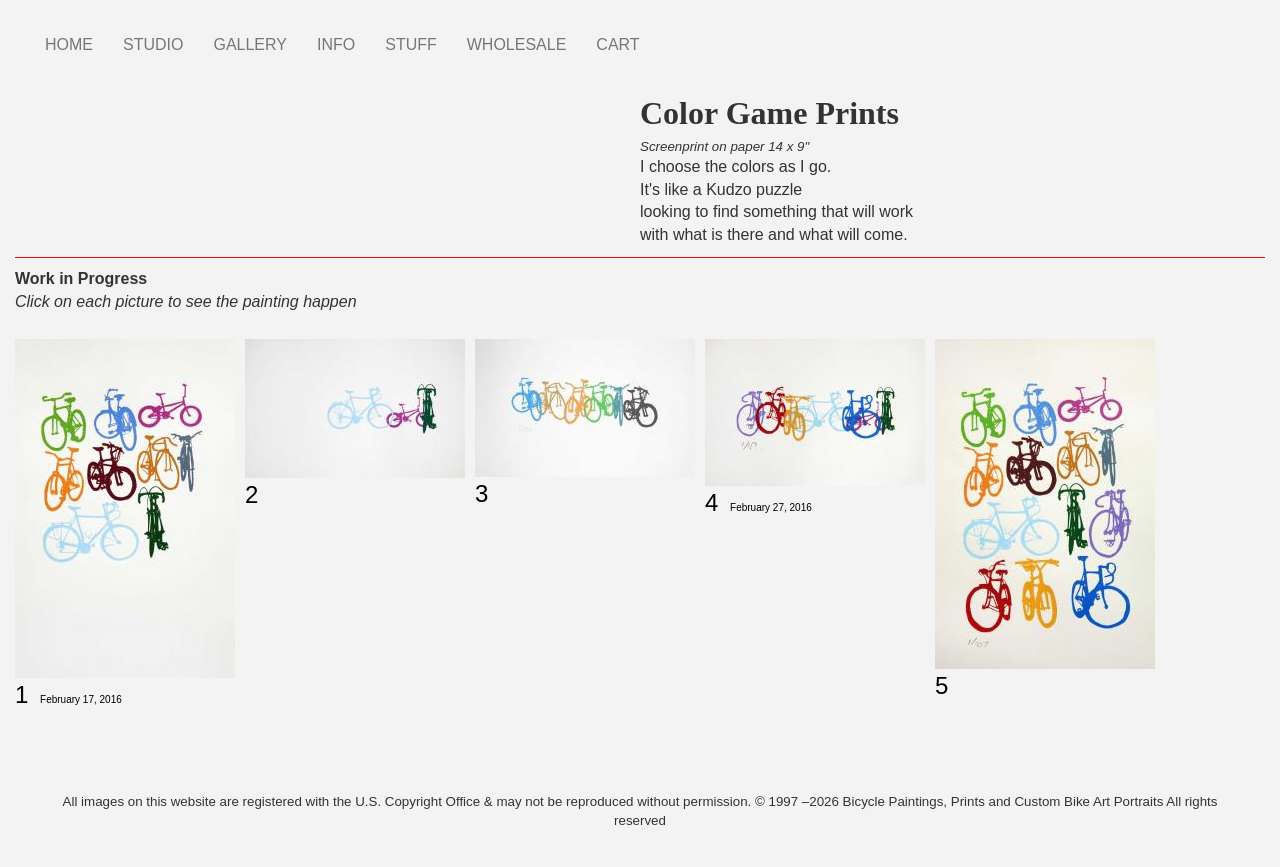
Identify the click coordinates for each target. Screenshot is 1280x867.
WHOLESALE (517, 44)
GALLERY (250, 44)
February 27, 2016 (771, 507)
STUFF (411, 44)
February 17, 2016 (81, 699)
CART (617, 44)
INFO (336, 44)
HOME (69, 44)
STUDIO (153, 44)
